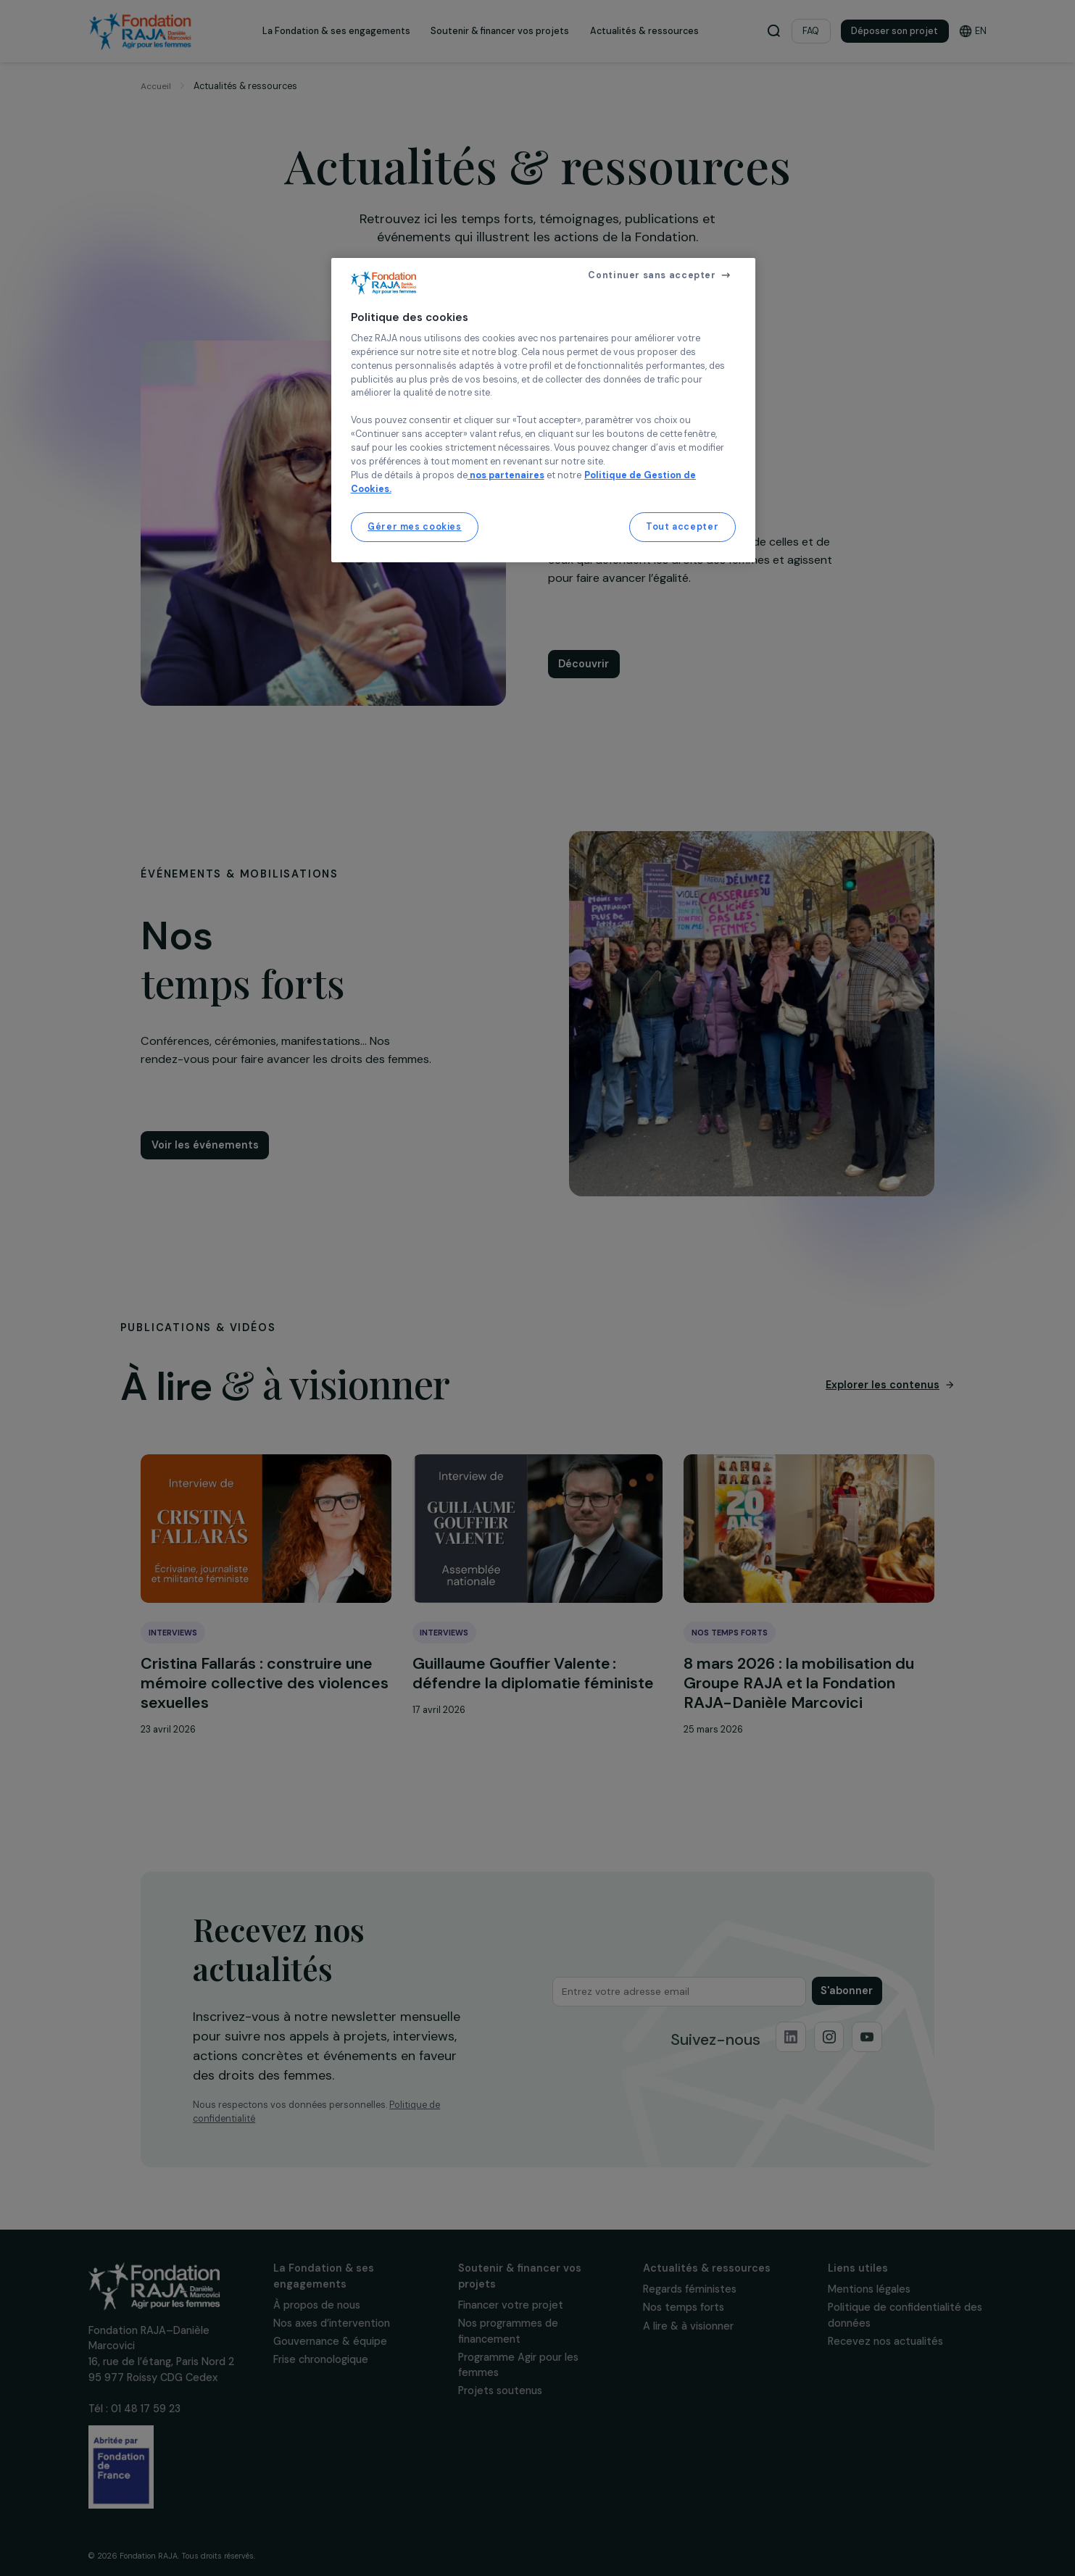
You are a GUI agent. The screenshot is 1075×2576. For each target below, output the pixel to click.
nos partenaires (506, 475)
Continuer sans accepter (651, 275)
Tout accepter (682, 527)
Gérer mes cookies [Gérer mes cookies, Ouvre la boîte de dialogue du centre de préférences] (415, 527)
